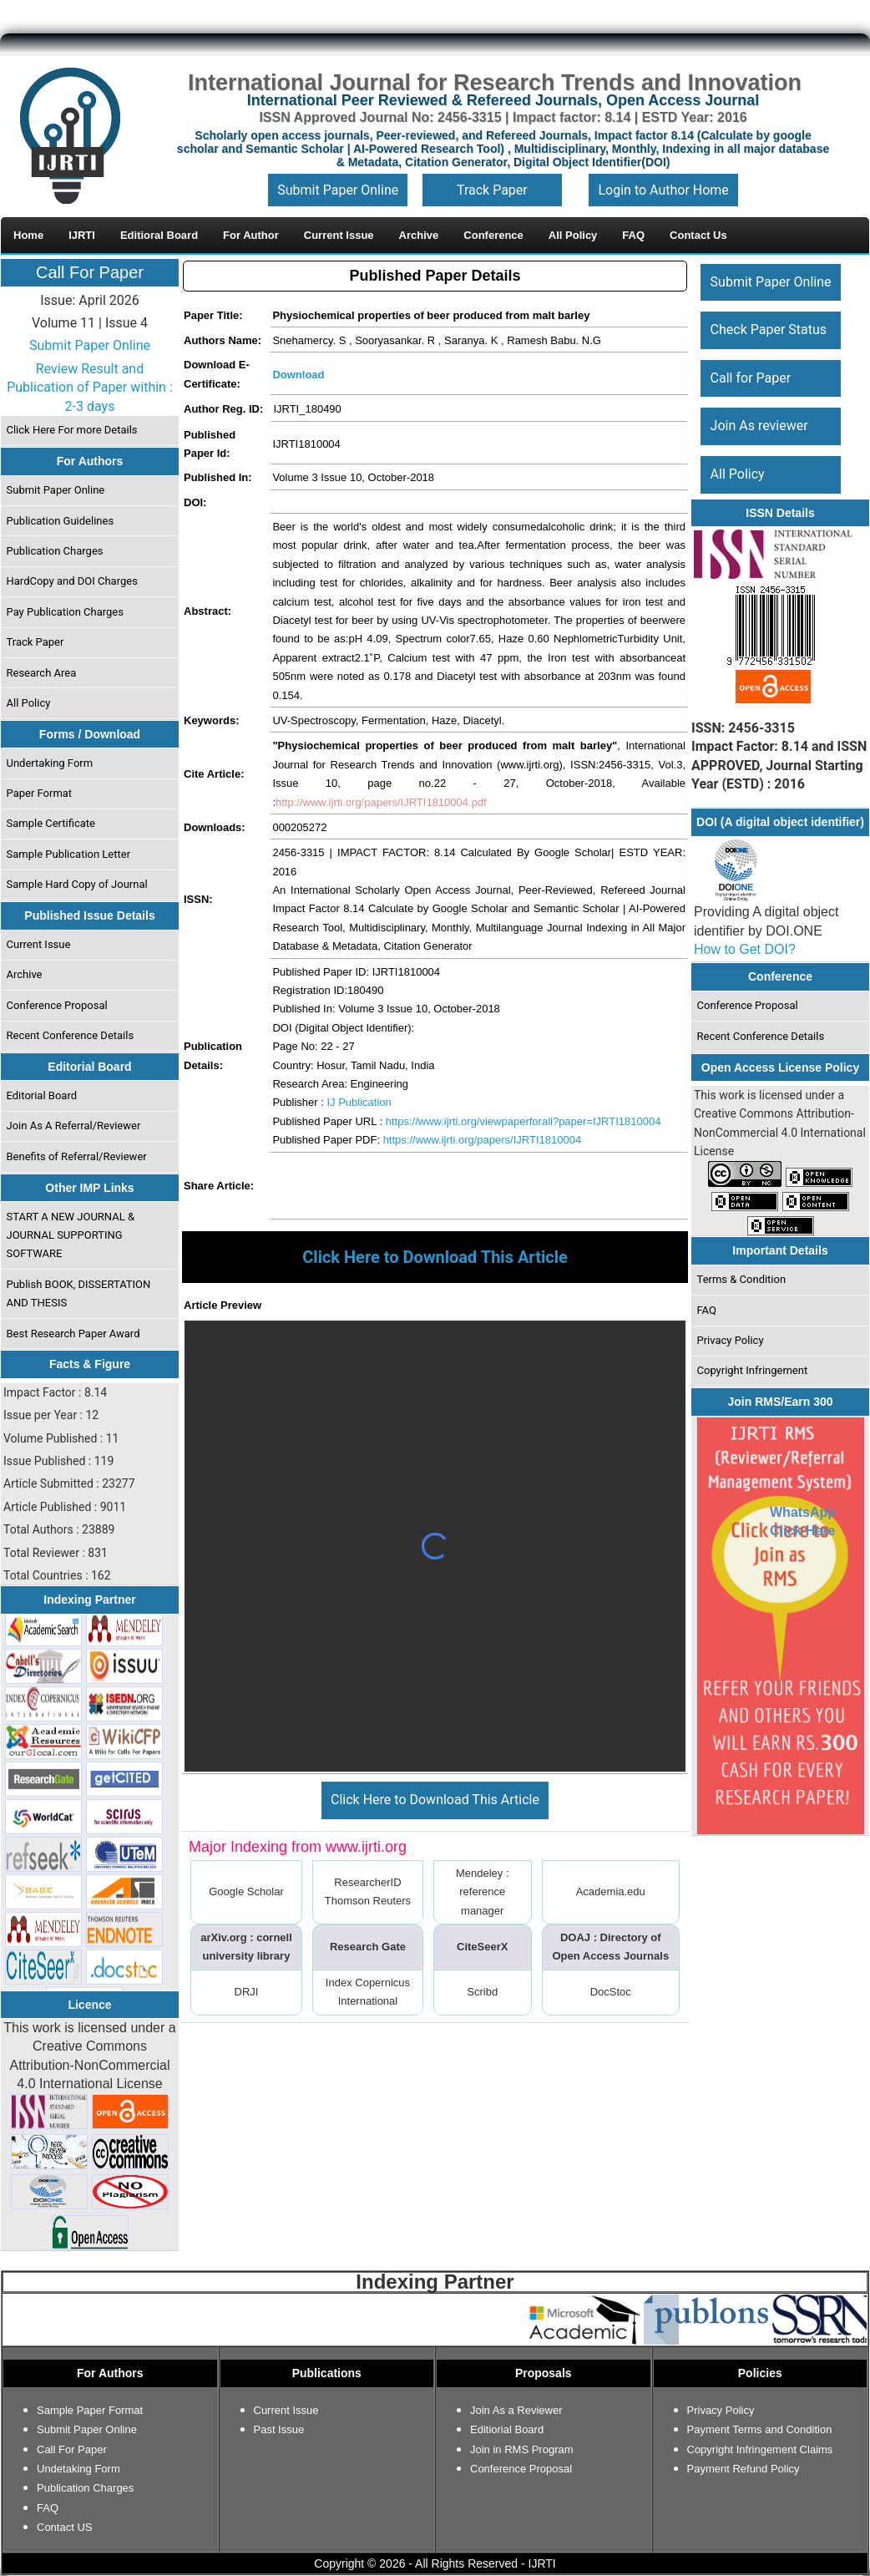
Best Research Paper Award (73, 1333)
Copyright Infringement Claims (760, 2449)
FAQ (706, 1310)
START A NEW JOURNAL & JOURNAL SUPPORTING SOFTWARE (71, 1235)
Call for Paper (751, 378)
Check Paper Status (769, 329)
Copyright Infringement (752, 1370)
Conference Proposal (57, 1005)
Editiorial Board (507, 2429)
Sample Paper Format (90, 2410)
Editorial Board (42, 1095)
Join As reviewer (759, 426)
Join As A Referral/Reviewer (74, 1125)
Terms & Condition (742, 1279)
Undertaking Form (50, 763)
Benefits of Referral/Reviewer (77, 1156)
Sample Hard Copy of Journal (77, 884)
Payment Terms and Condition (759, 2429)
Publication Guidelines (60, 521)
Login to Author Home (663, 190)
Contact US (64, 2527)
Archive (25, 974)
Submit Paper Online (337, 190)
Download (298, 374)
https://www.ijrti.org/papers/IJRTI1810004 (482, 1139)
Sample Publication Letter (69, 854)
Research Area (42, 673)
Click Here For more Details (72, 429)
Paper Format (40, 793)
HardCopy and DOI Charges (72, 581)
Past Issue (279, 2429)
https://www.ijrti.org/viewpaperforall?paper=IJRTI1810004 (523, 1121)
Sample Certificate (51, 823)
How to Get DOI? (745, 949)
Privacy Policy (730, 1340)
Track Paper (492, 190)
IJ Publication (358, 1102)
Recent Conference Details (70, 1035)
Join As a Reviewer (516, 2410)
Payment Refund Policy (743, 2468)
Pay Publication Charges (65, 612)
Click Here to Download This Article (435, 1800)
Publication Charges (55, 551)
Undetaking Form (78, 2468)
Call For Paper (90, 272)
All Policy (29, 703)
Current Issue (39, 944)
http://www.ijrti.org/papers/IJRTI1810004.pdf (381, 802)
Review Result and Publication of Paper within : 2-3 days (90, 387)
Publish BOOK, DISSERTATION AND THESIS (79, 1293)
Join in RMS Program (522, 2449)
